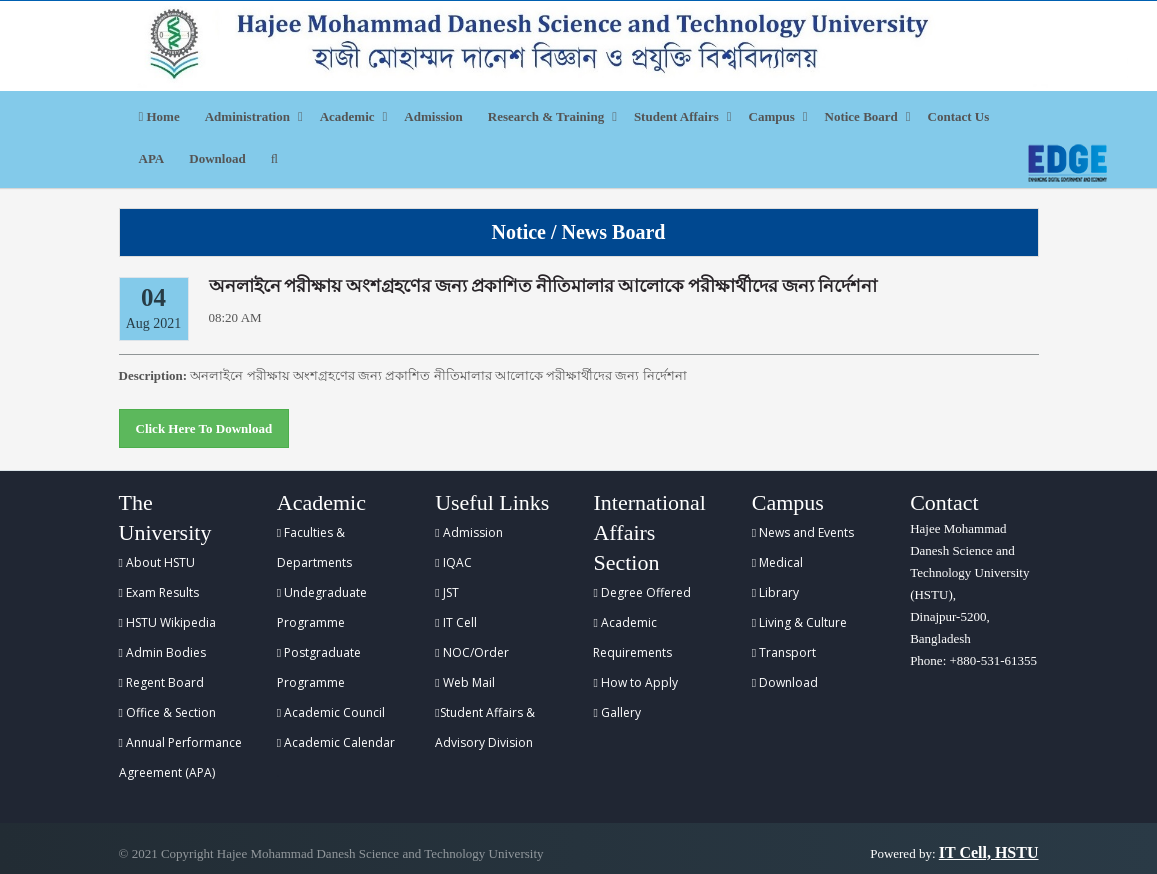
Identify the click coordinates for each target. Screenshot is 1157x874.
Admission (433, 116)
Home (159, 116)
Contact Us (959, 116)
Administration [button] (247, 116)
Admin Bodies (162, 652)
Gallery (616, 712)
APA (152, 158)
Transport (784, 652)
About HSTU (157, 562)
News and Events (803, 532)
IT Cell (455, 622)
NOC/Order (471, 652)
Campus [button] (772, 116)
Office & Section (167, 712)
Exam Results (159, 592)
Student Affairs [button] (676, 116)
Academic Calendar (336, 742)
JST (446, 592)
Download (217, 158)
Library (775, 592)
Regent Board (161, 682)
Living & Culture (799, 622)
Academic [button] (347, 116)
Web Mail (464, 682)
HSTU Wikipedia (167, 622)
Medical (777, 562)
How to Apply (635, 682)
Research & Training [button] (546, 116)
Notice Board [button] (861, 116)
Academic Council (331, 712)
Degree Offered (641, 592)
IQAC (453, 562)
